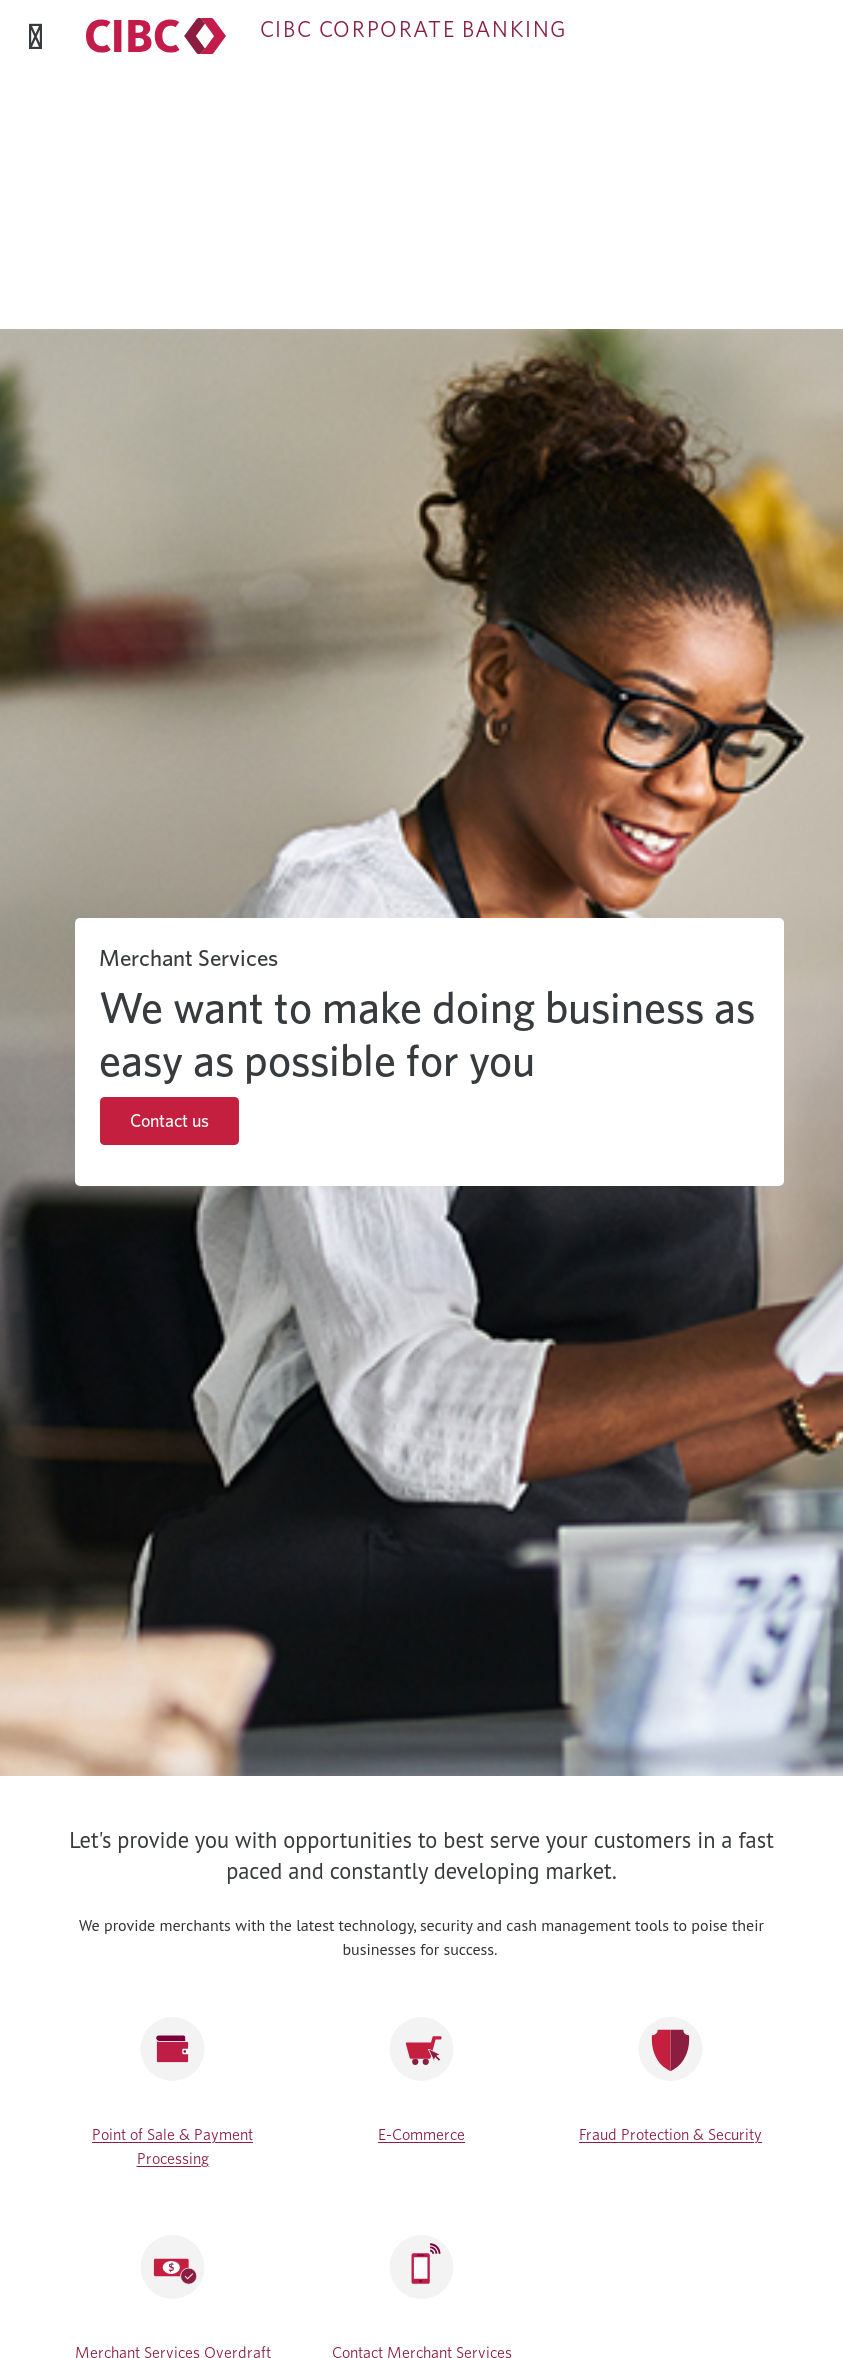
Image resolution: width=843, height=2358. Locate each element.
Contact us (169, 1120)
